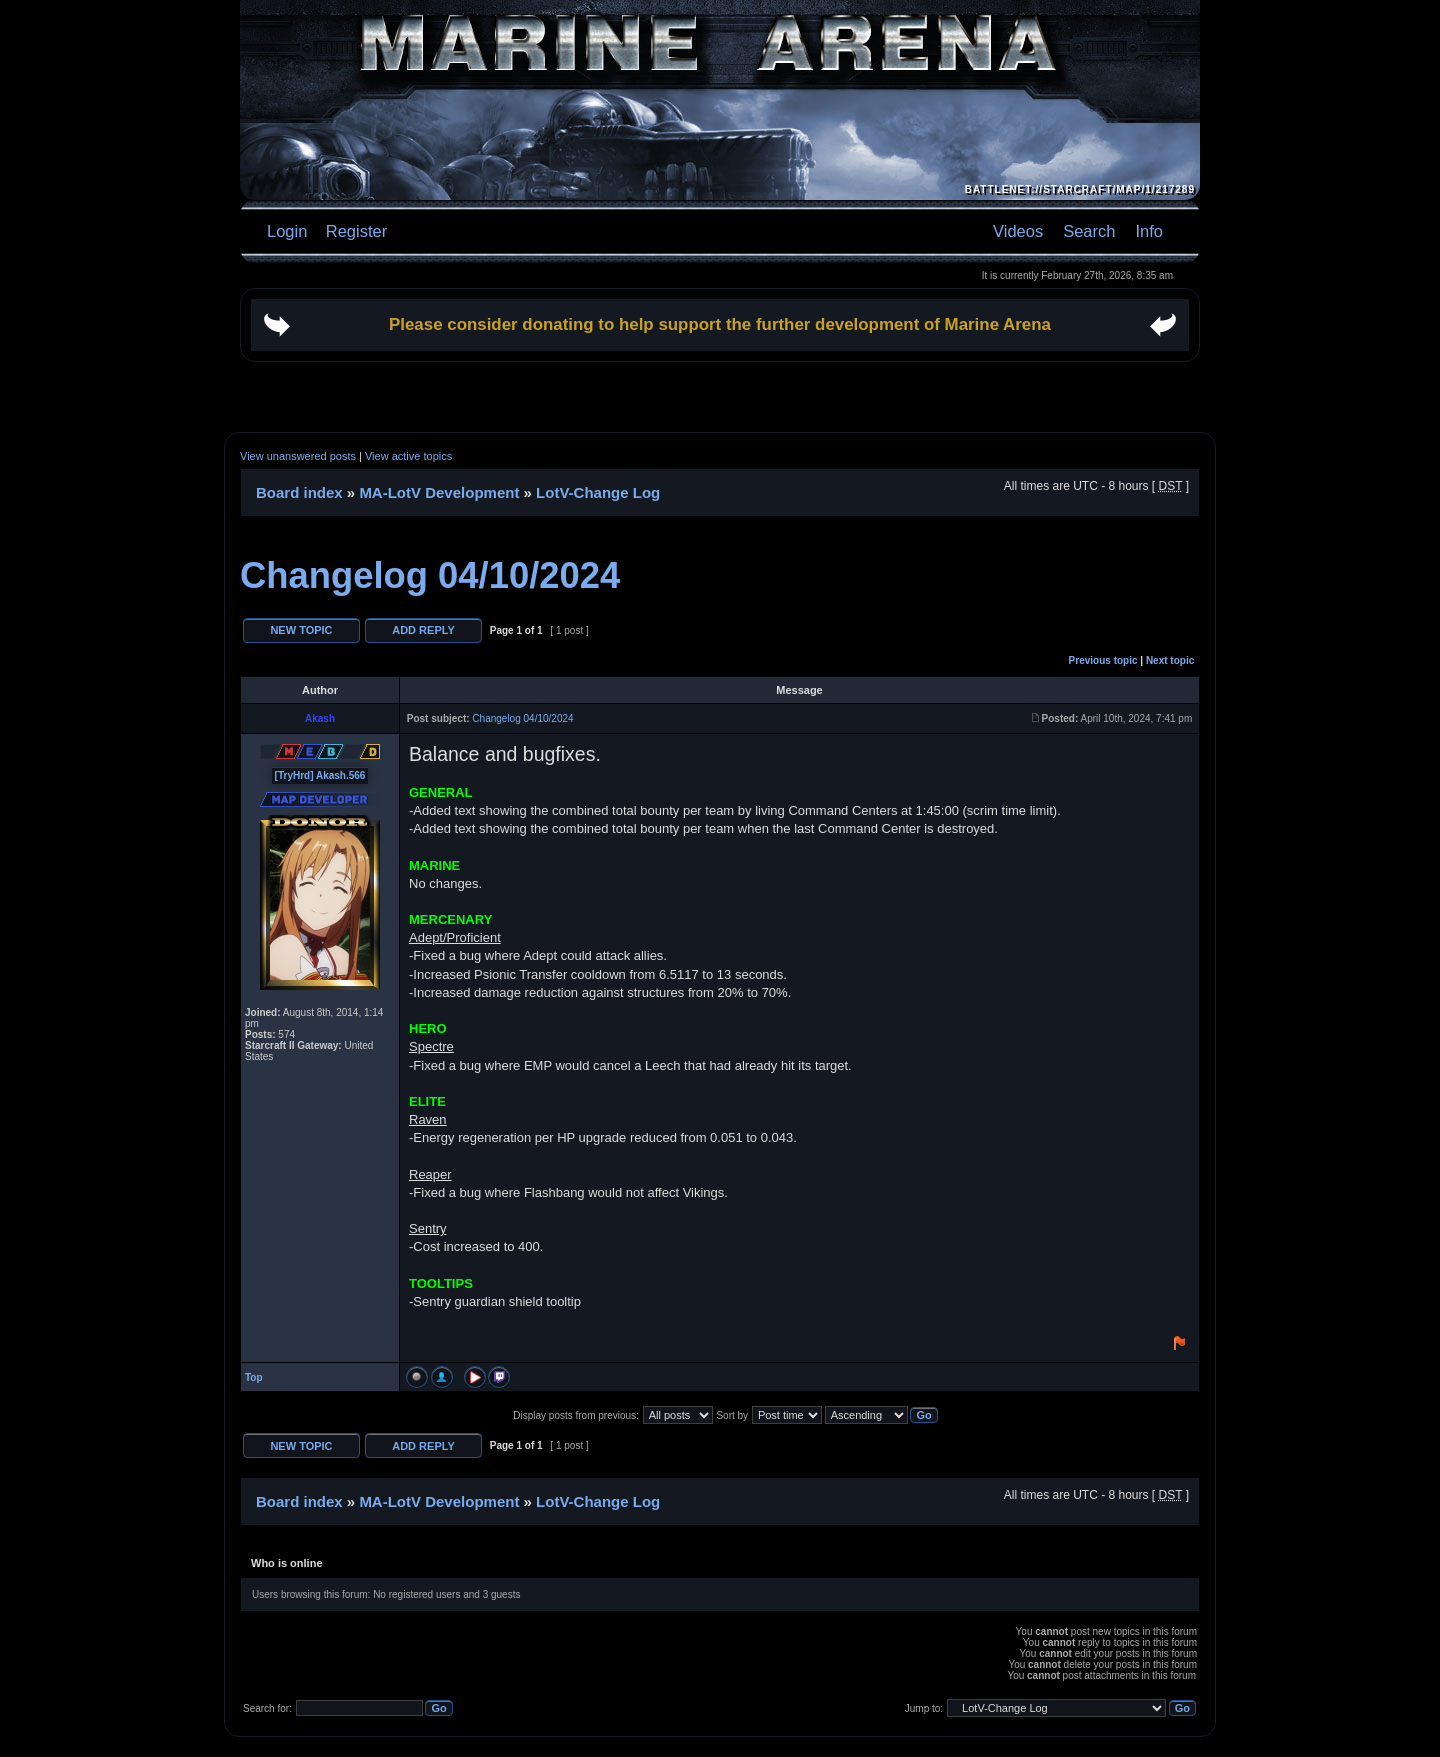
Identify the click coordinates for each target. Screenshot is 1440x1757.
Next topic (1170, 660)
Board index (299, 492)
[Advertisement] (720, 397)
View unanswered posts (298, 456)
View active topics (408, 456)
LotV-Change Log (598, 492)
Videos (1018, 231)
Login (287, 231)
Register (354, 231)
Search (1089, 231)
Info (1149, 231)
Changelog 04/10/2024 (430, 575)
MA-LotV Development (439, 492)
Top (254, 1377)
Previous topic (1103, 660)
